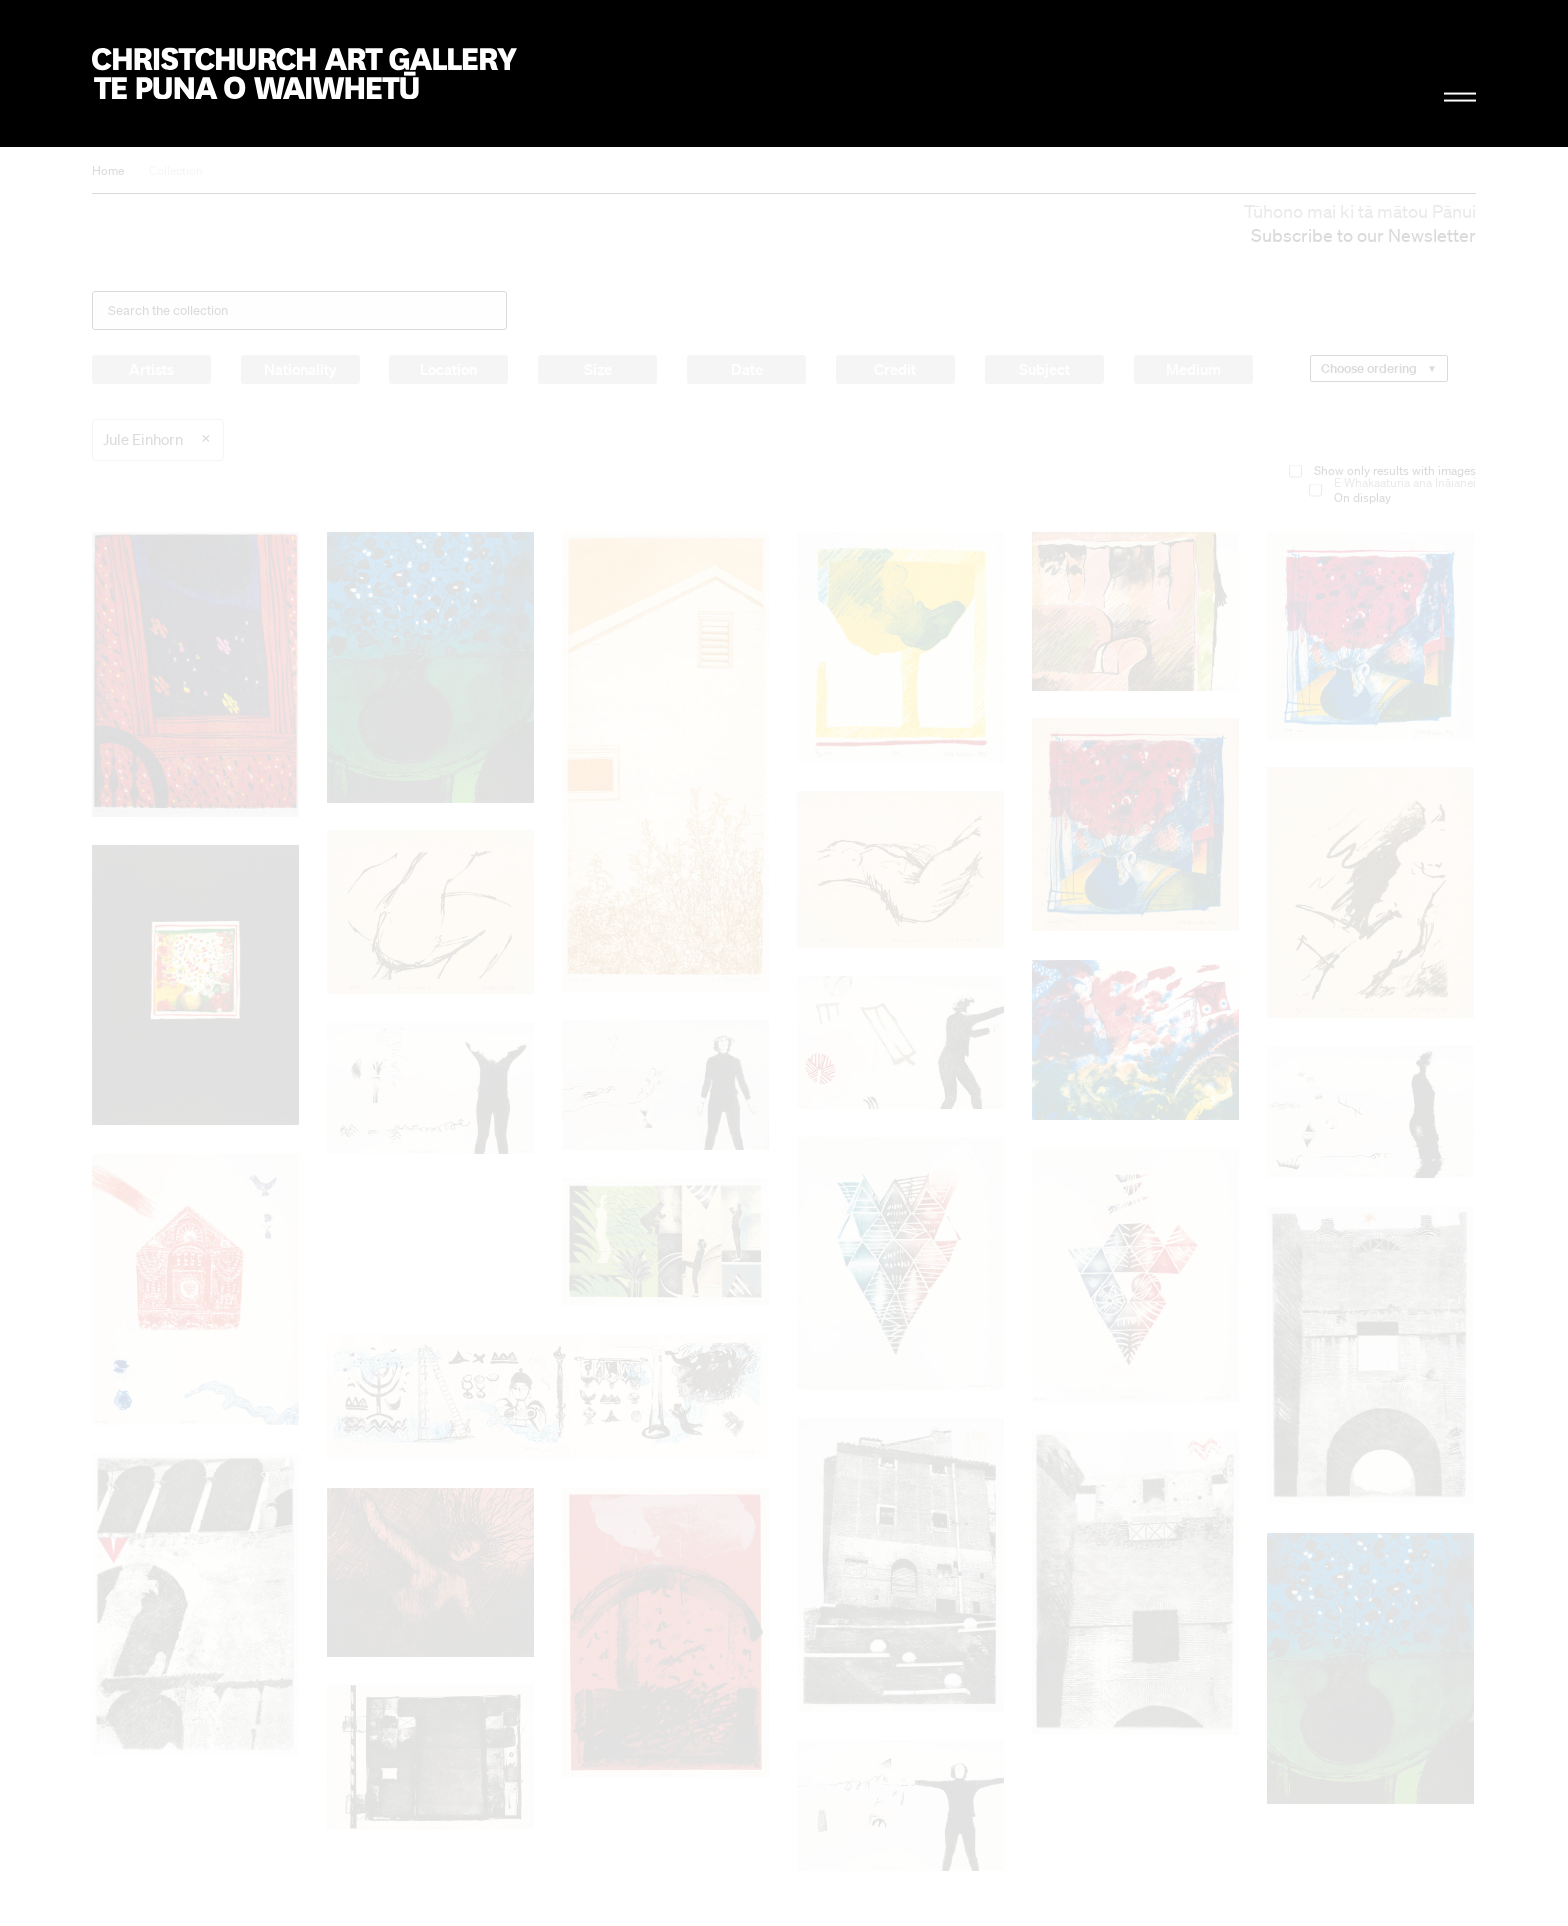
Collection (176, 170)
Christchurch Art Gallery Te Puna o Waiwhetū (304, 73)
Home (108, 170)
